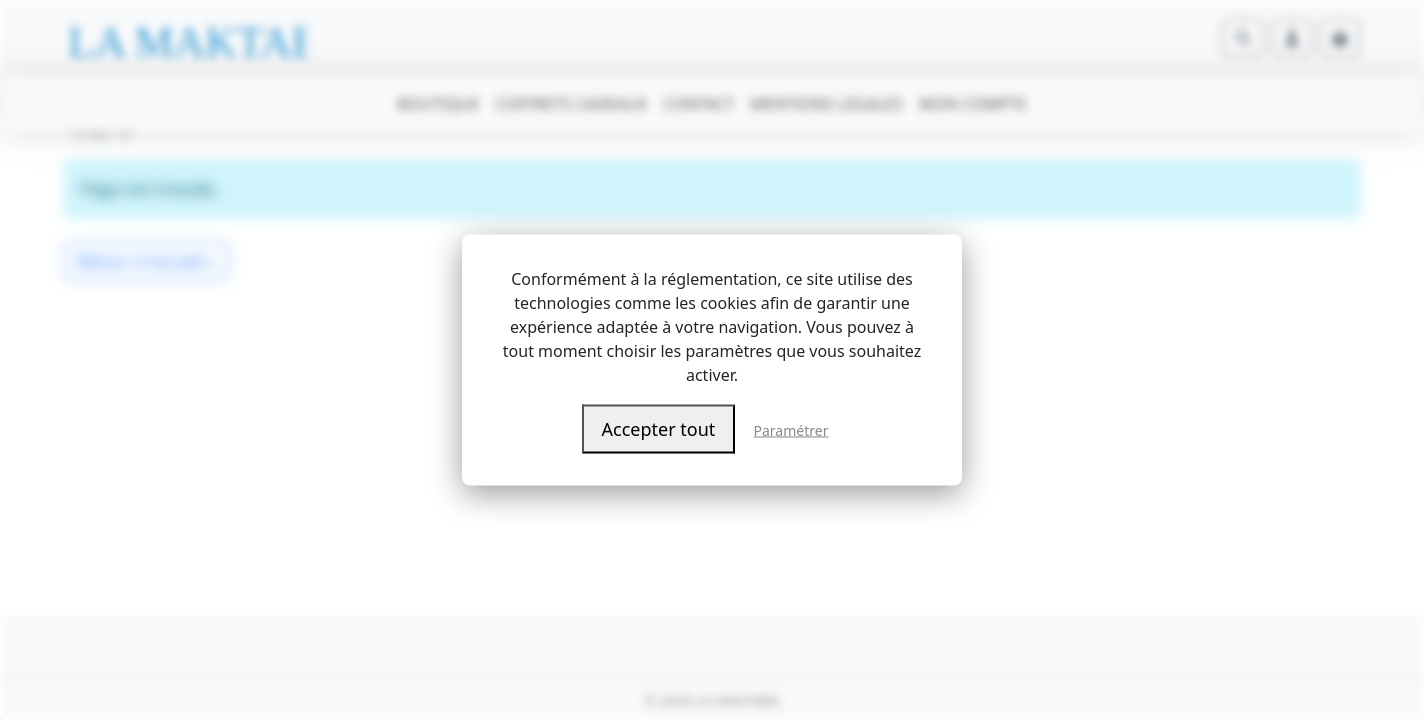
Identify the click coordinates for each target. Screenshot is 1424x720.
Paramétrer (791, 430)
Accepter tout (659, 429)
